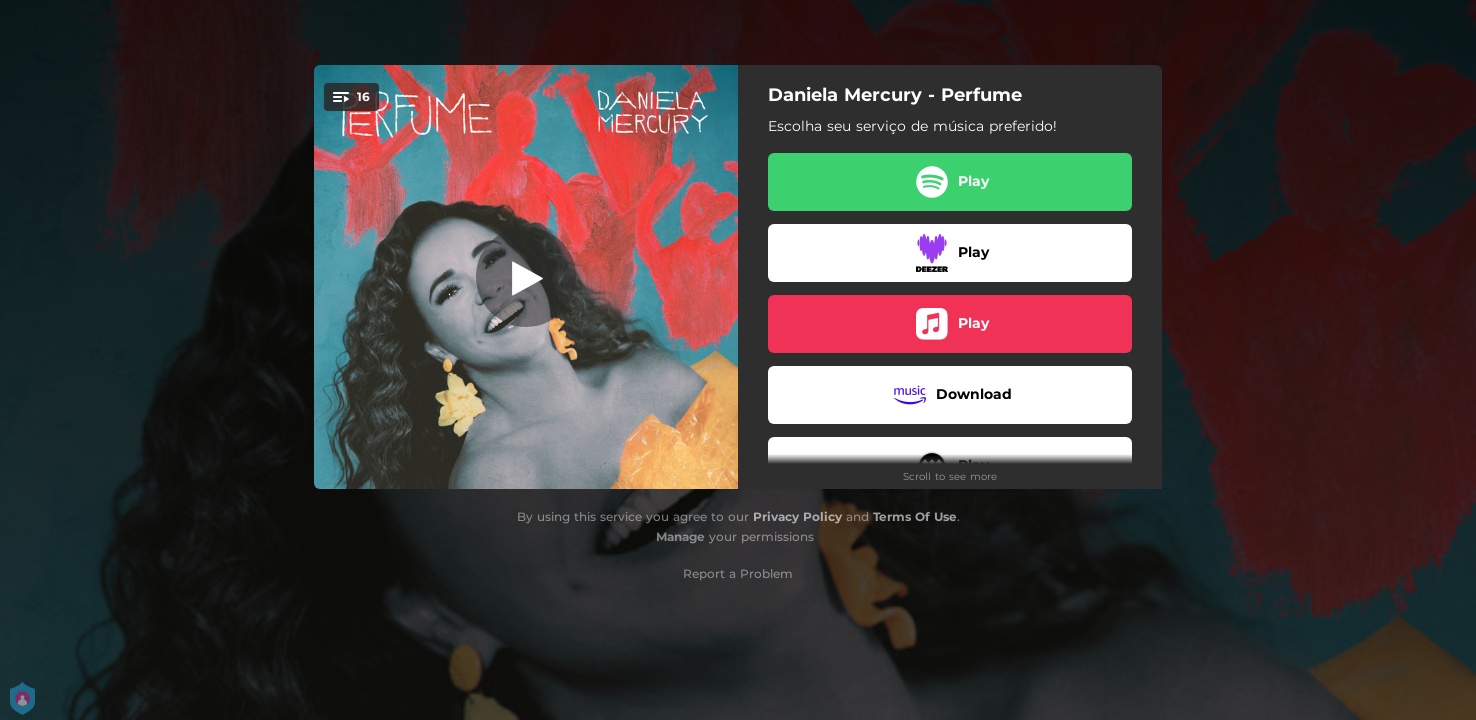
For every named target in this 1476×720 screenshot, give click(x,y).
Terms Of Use (915, 516)
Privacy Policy (797, 516)
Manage (680, 536)
